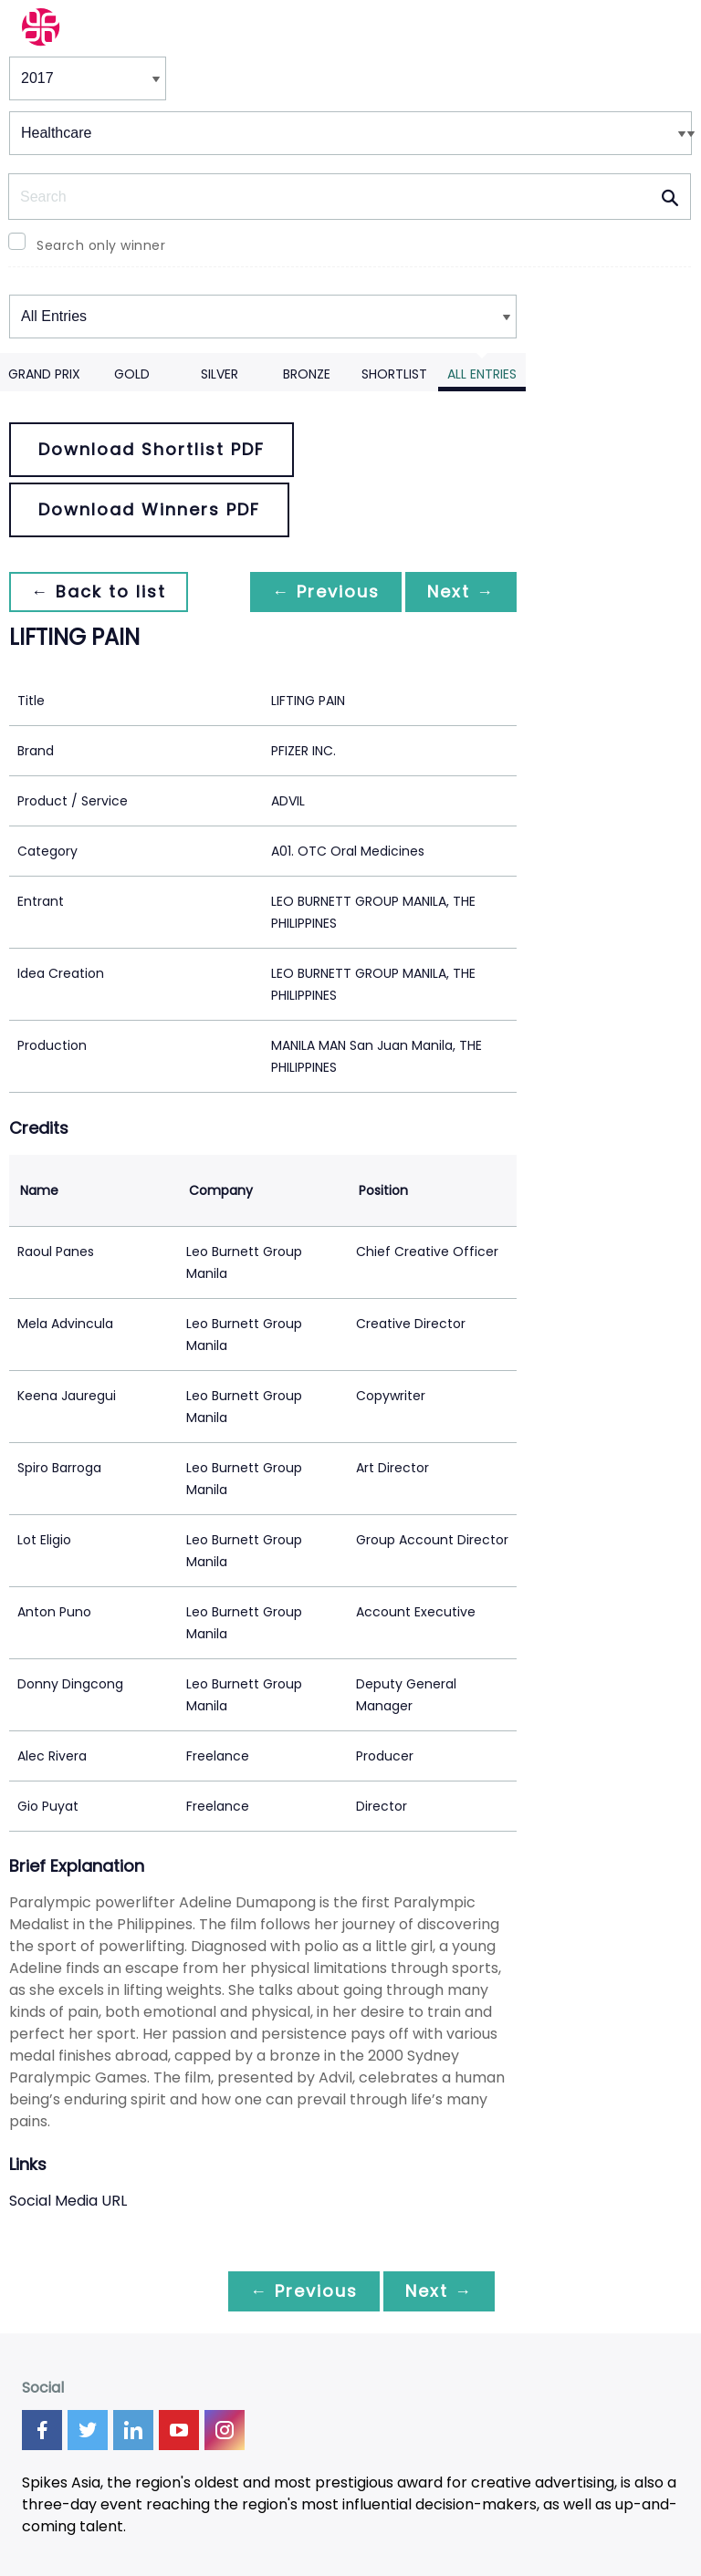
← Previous (326, 591)
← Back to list (98, 591)
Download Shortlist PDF (151, 449)
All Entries (482, 374)
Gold (132, 374)
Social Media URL (68, 2200)
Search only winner (101, 245)
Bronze (306, 374)
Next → (461, 591)
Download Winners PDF (149, 509)
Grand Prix (44, 374)
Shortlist (394, 374)
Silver (219, 374)
